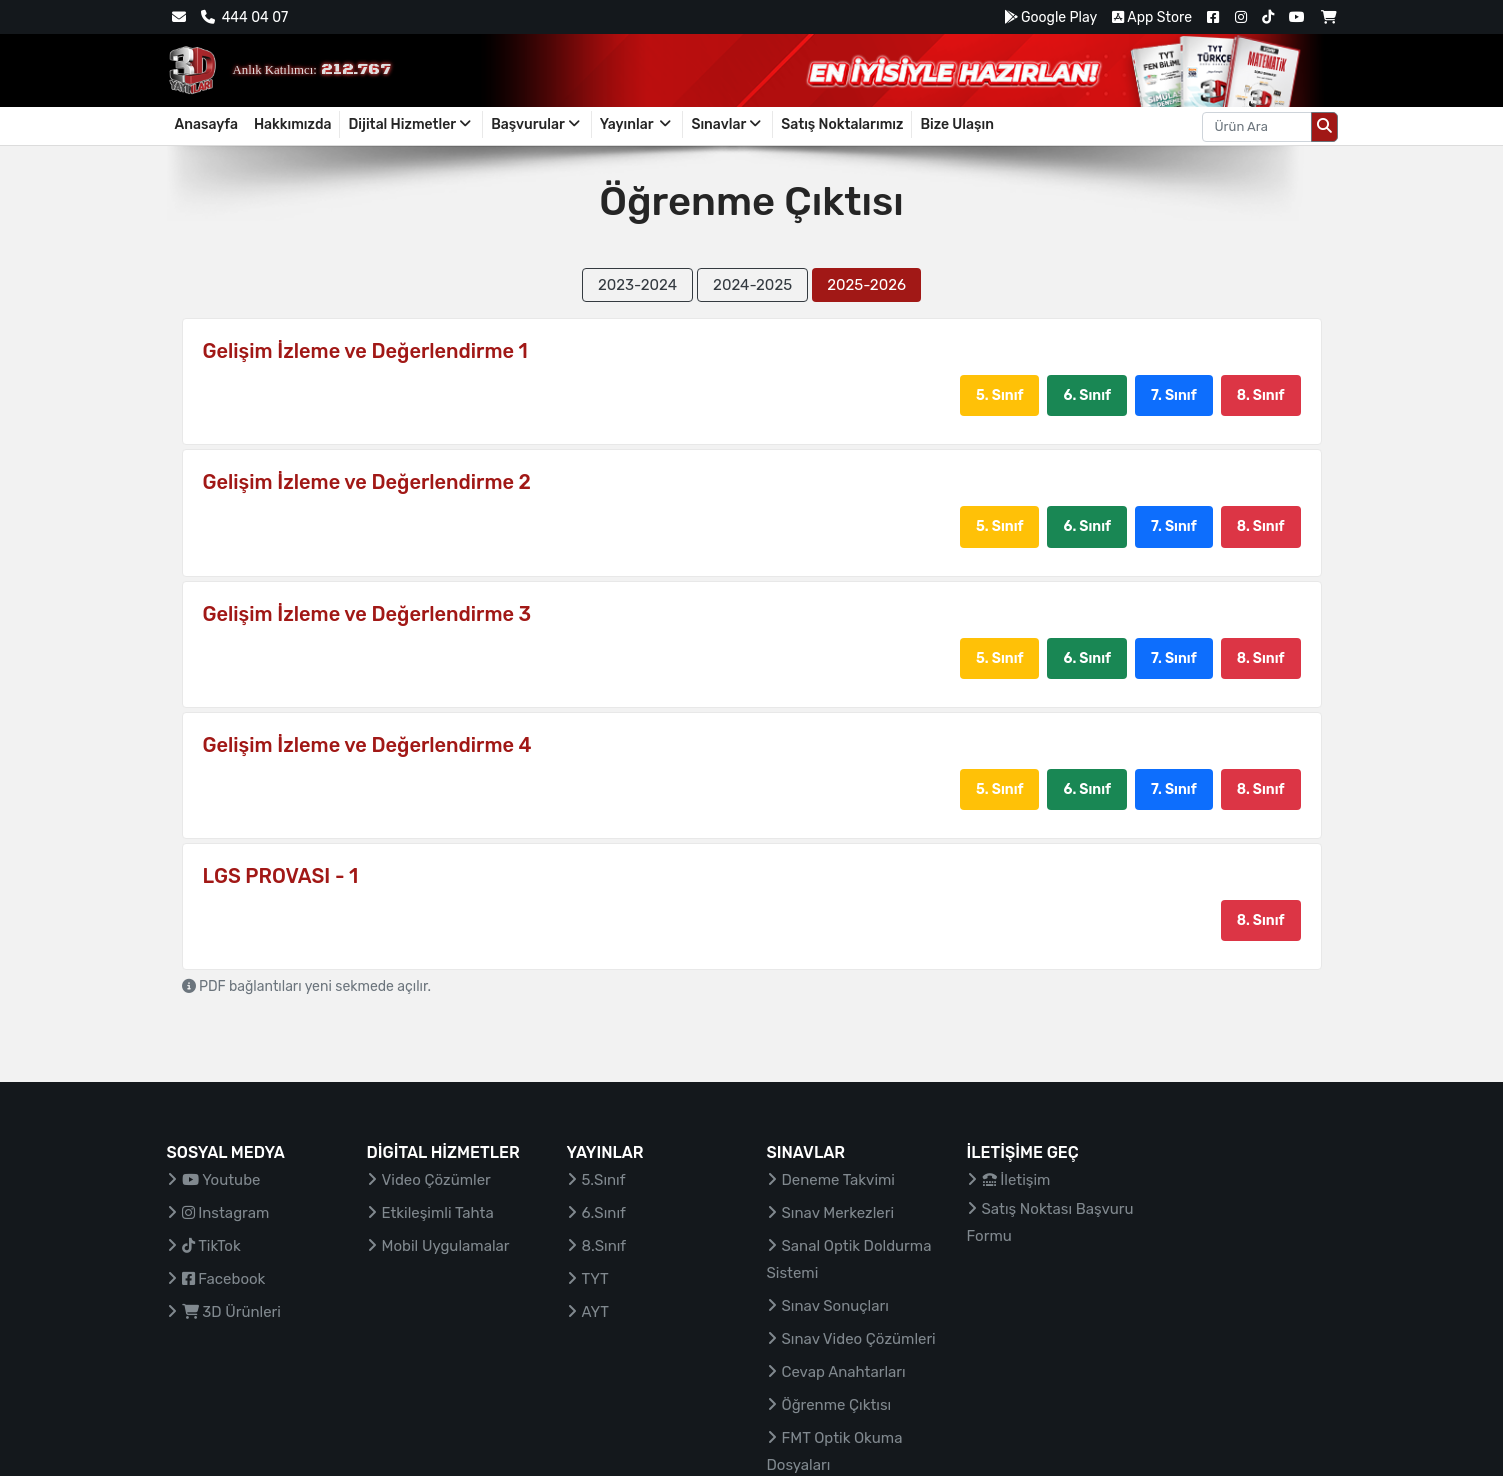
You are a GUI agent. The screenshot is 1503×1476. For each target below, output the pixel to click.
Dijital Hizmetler (411, 124)
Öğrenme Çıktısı (837, 1405)
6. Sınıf (1087, 395)
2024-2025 (752, 285)
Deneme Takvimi (839, 1180)
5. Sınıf (999, 395)
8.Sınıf (604, 1246)
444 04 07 (244, 17)
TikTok (211, 1246)
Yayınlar (637, 124)
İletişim (1016, 1180)
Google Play (1050, 17)
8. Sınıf (1261, 395)
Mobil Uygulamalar (446, 1246)
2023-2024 (637, 285)
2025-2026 (866, 285)
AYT (595, 1312)
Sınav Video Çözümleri (859, 1339)
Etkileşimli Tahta (438, 1213)
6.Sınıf (604, 1213)
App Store (1152, 17)
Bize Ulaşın (957, 124)
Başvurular (537, 124)
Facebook (224, 1279)
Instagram (226, 1213)
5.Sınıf (604, 1180)
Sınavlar (727, 124)
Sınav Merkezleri (838, 1213)
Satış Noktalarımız (842, 124)
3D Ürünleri (231, 1312)
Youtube (221, 1180)
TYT (595, 1279)
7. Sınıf (1174, 395)
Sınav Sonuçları (835, 1306)
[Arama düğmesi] (1324, 127)
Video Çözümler (436, 1180)
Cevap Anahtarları (844, 1372)
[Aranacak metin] (1257, 127)
